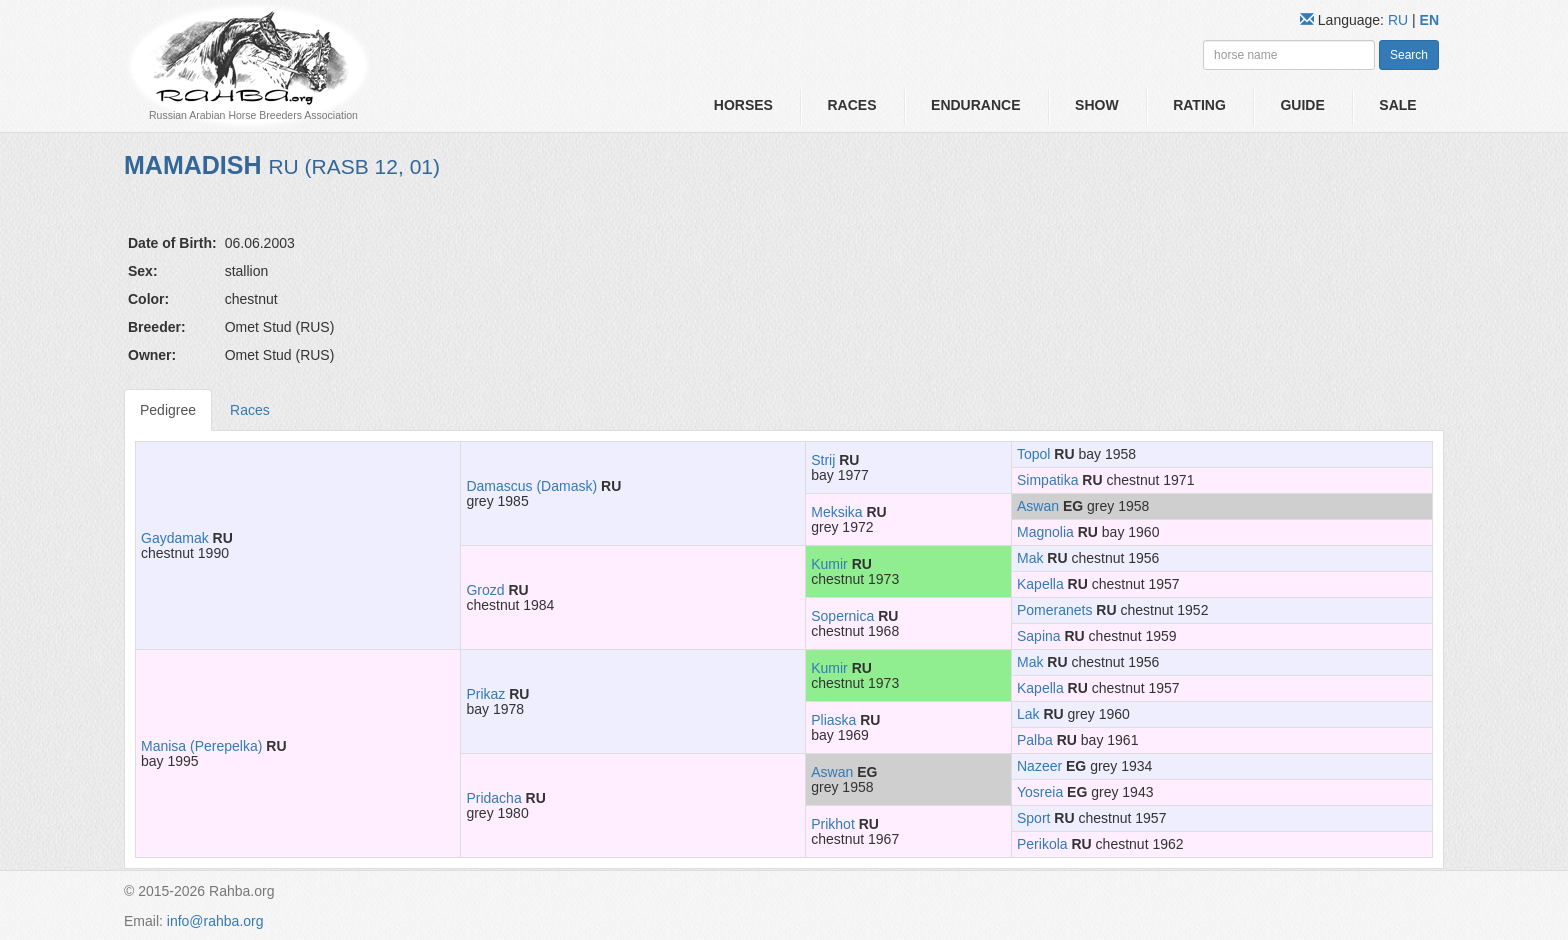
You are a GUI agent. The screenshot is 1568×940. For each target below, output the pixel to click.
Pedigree (168, 410)
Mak (1030, 558)
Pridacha (493, 798)
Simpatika (1047, 480)
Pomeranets (1054, 610)
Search (1409, 55)
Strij (823, 460)
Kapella (1040, 584)
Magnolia (1045, 532)
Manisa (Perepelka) (201, 746)
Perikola (1042, 844)
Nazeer (1039, 766)
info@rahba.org (215, 921)
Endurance (975, 105)
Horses (743, 105)
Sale (1397, 105)
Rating (1199, 105)
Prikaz (485, 694)
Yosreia (1040, 792)
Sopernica (842, 616)
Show (1097, 105)
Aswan (1038, 506)
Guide (1302, 105)
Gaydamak (175, 538)
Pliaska (833, 720)
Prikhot (833, 824)
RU (1400, 20)
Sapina (1039, 636)
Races (851, 105)
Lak (1028, 714)
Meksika (836, 512)
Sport (1033, 818)
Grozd (485, 590)
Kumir (829, 564)
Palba (1035, 740)
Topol (1033, 454)
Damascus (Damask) (531, 486)
